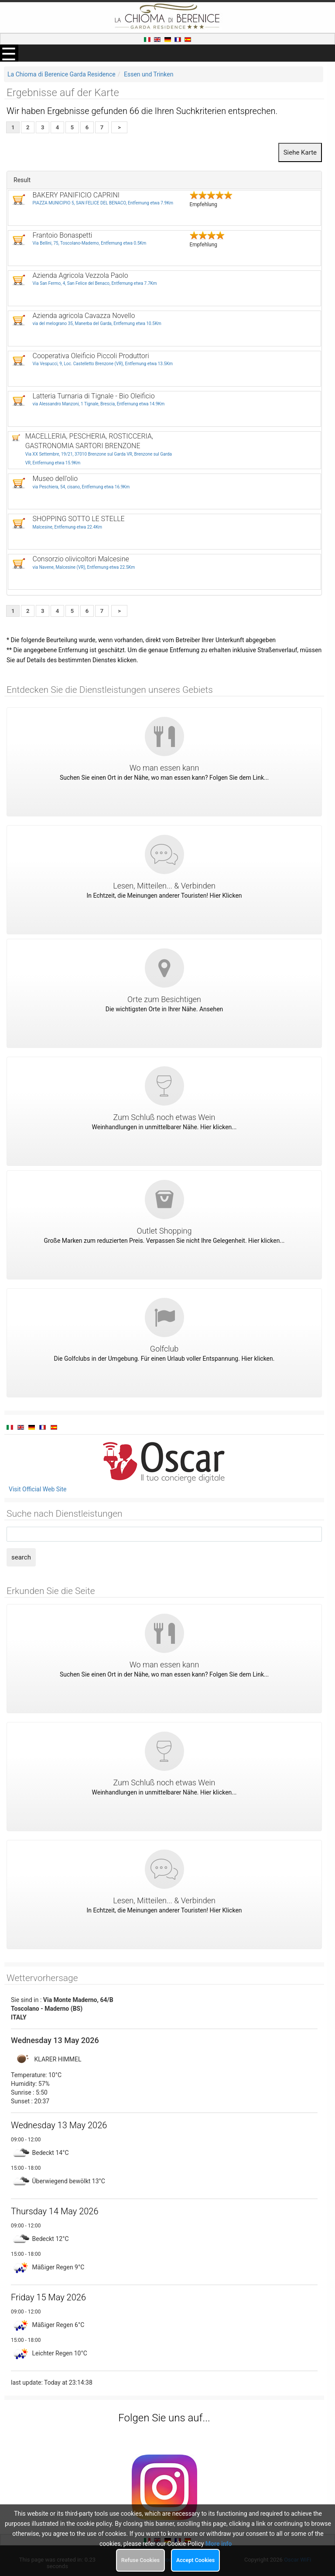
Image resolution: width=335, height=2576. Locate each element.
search (21, 1557)
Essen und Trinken (148, 74)
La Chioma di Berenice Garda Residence (61, 74)
